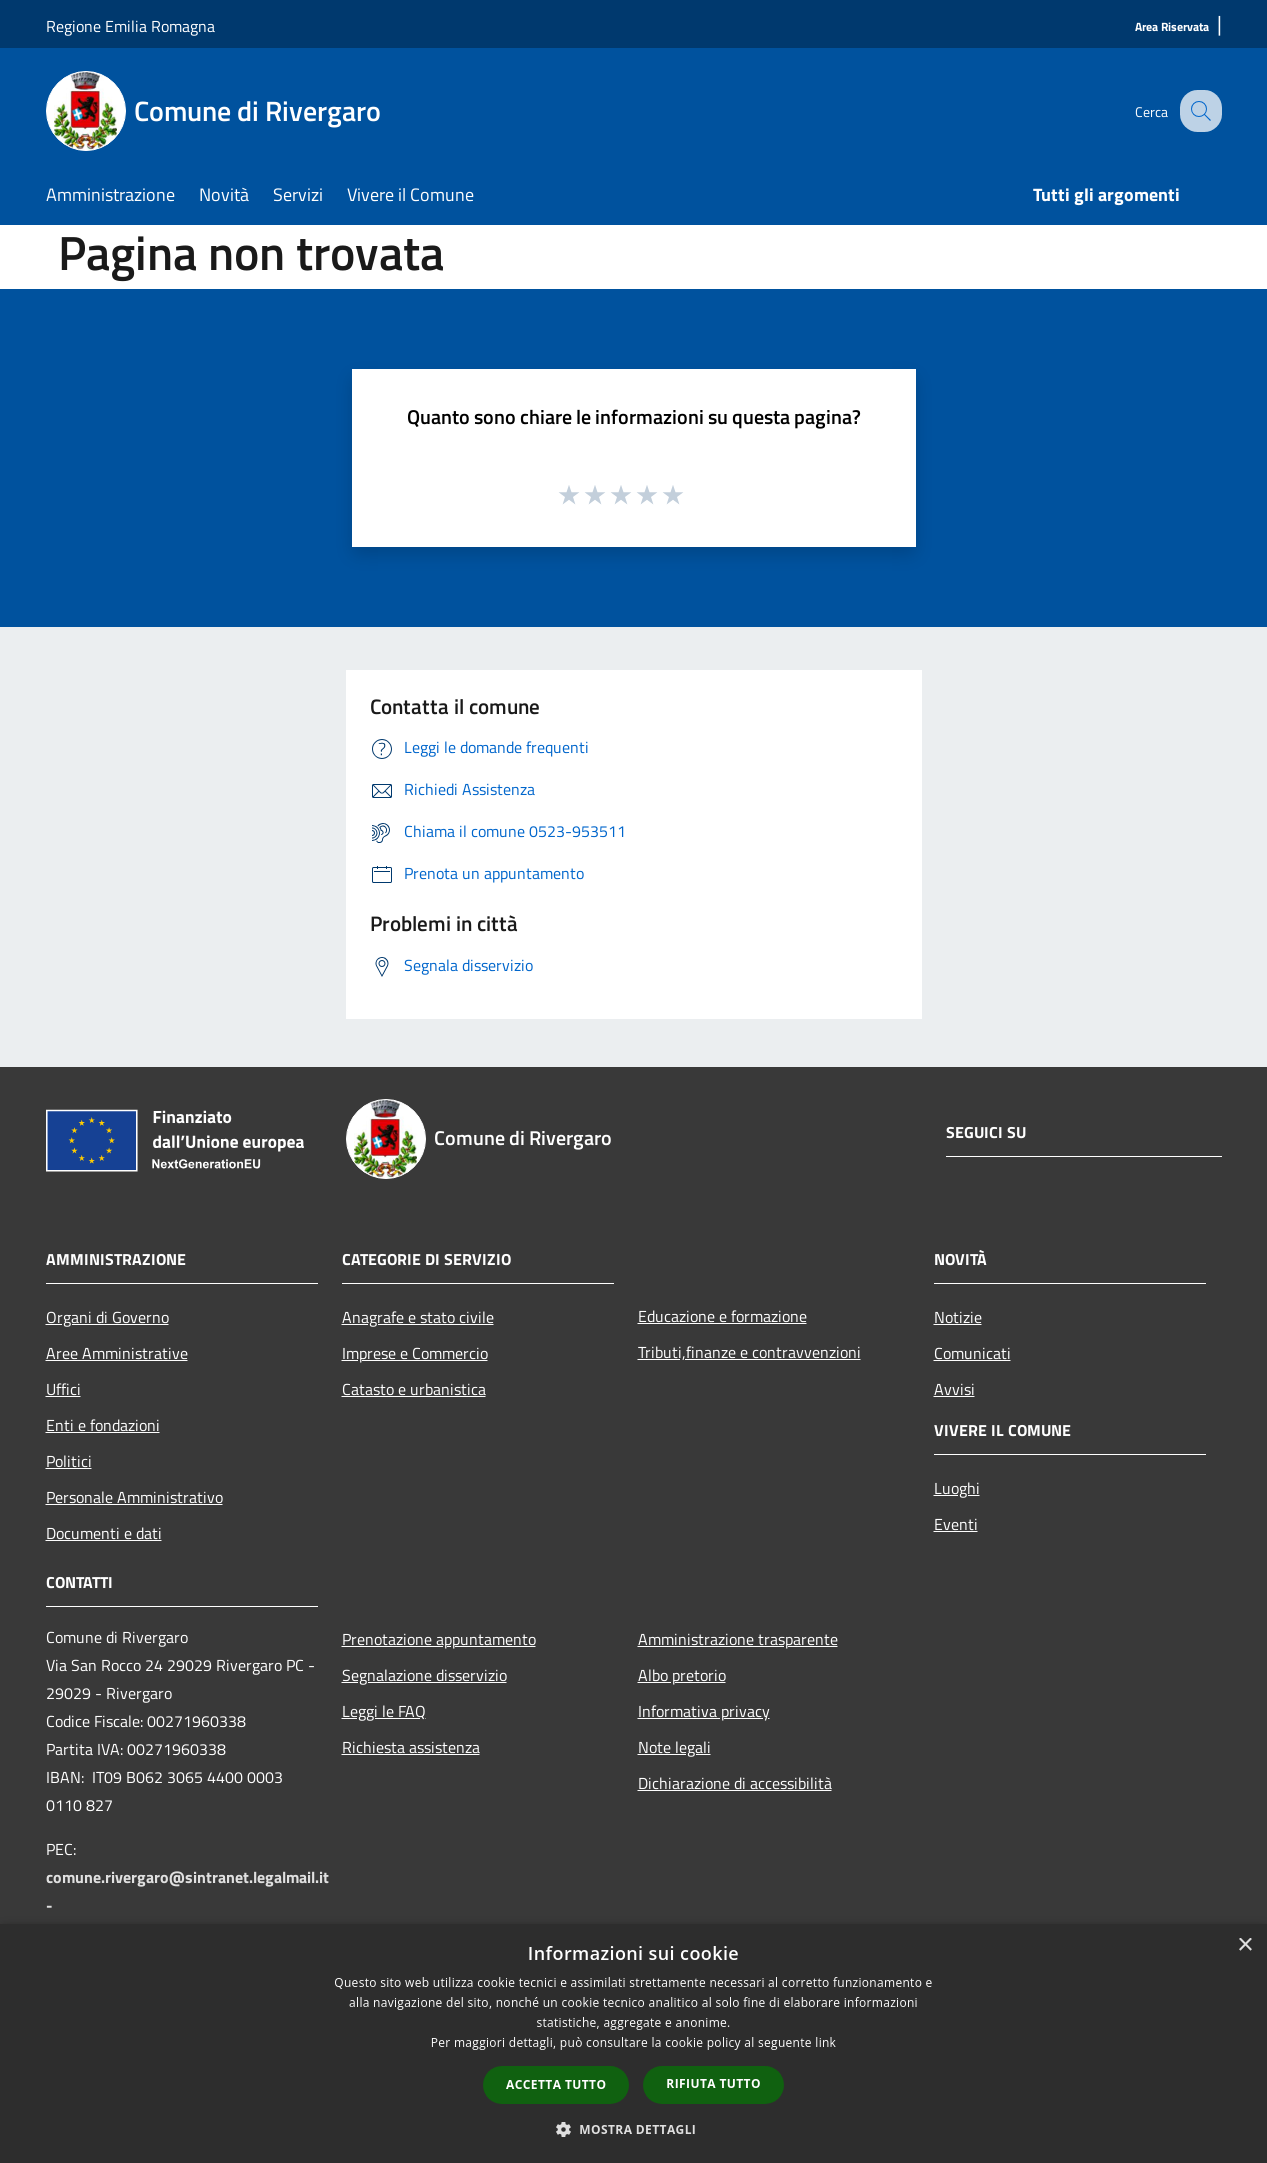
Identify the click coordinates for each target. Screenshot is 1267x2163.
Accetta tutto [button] (556, 2084)
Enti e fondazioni (103, 1425)
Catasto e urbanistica (414, 1389)
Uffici (63, 1389)
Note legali (674, 1747)
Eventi (956, 1524)
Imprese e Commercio (415, 1353)
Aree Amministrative (117, 1353)
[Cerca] (1198, 111)
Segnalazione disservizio (424, 1675)
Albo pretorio (682, 1675)
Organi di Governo (107, 1317)
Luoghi (957, 1488)
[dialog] (633, 2043)
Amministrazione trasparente (738, 1639)
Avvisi (954, 1389)
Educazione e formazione (722, 1316)
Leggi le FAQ (384, 1711)
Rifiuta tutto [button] (713, 2083)
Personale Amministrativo (134, 1497)
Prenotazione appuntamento (439, 1639)
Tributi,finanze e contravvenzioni (749, 1352)
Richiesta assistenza (411, 1747)
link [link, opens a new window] (825, 2042)
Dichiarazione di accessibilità (735, 1783)
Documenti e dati (104, 1533)
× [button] (1244, 1945)
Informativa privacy (704, 1711)
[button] (634, 2129)
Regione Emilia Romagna (130, 26)
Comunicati (972, 1353)
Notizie (958, 1317)
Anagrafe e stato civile (418, 1317)
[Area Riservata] (1172, 27)
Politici (69, 1461)
